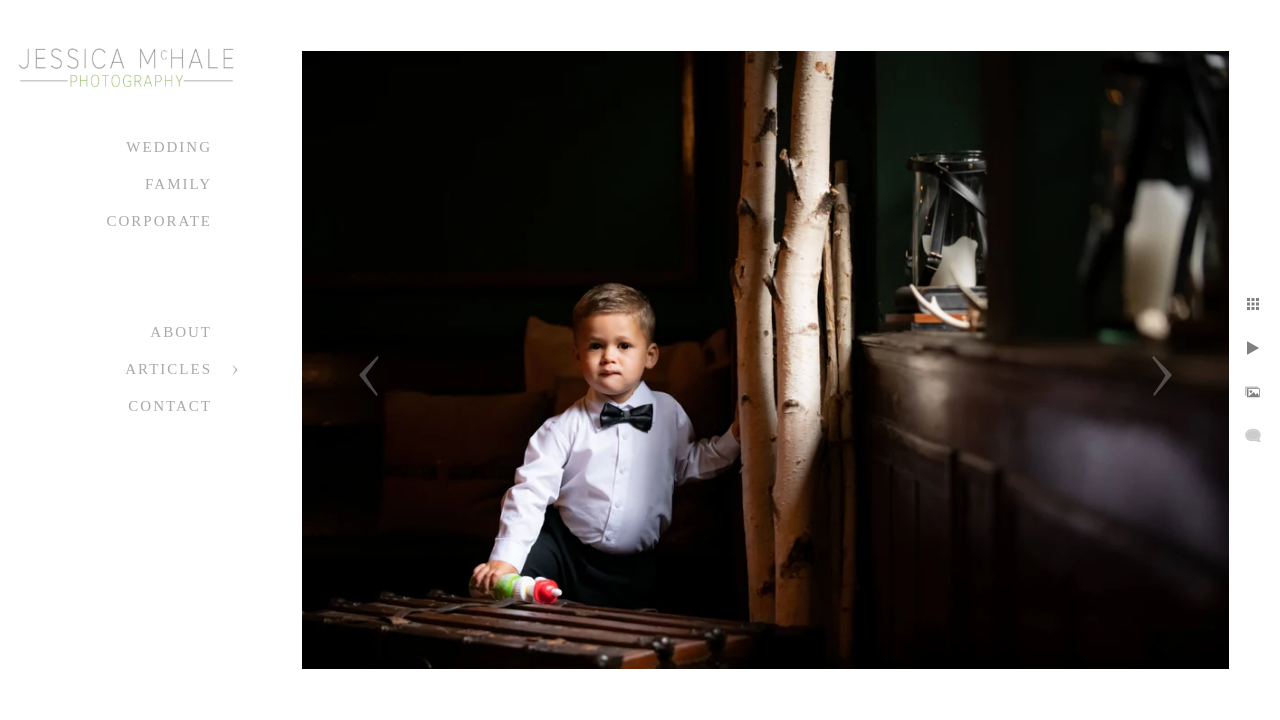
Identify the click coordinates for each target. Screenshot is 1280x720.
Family (178, 184)
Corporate (159, 221)
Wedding (169, 147)
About (181, 332)
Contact (170, 406)
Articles (168, 369)
